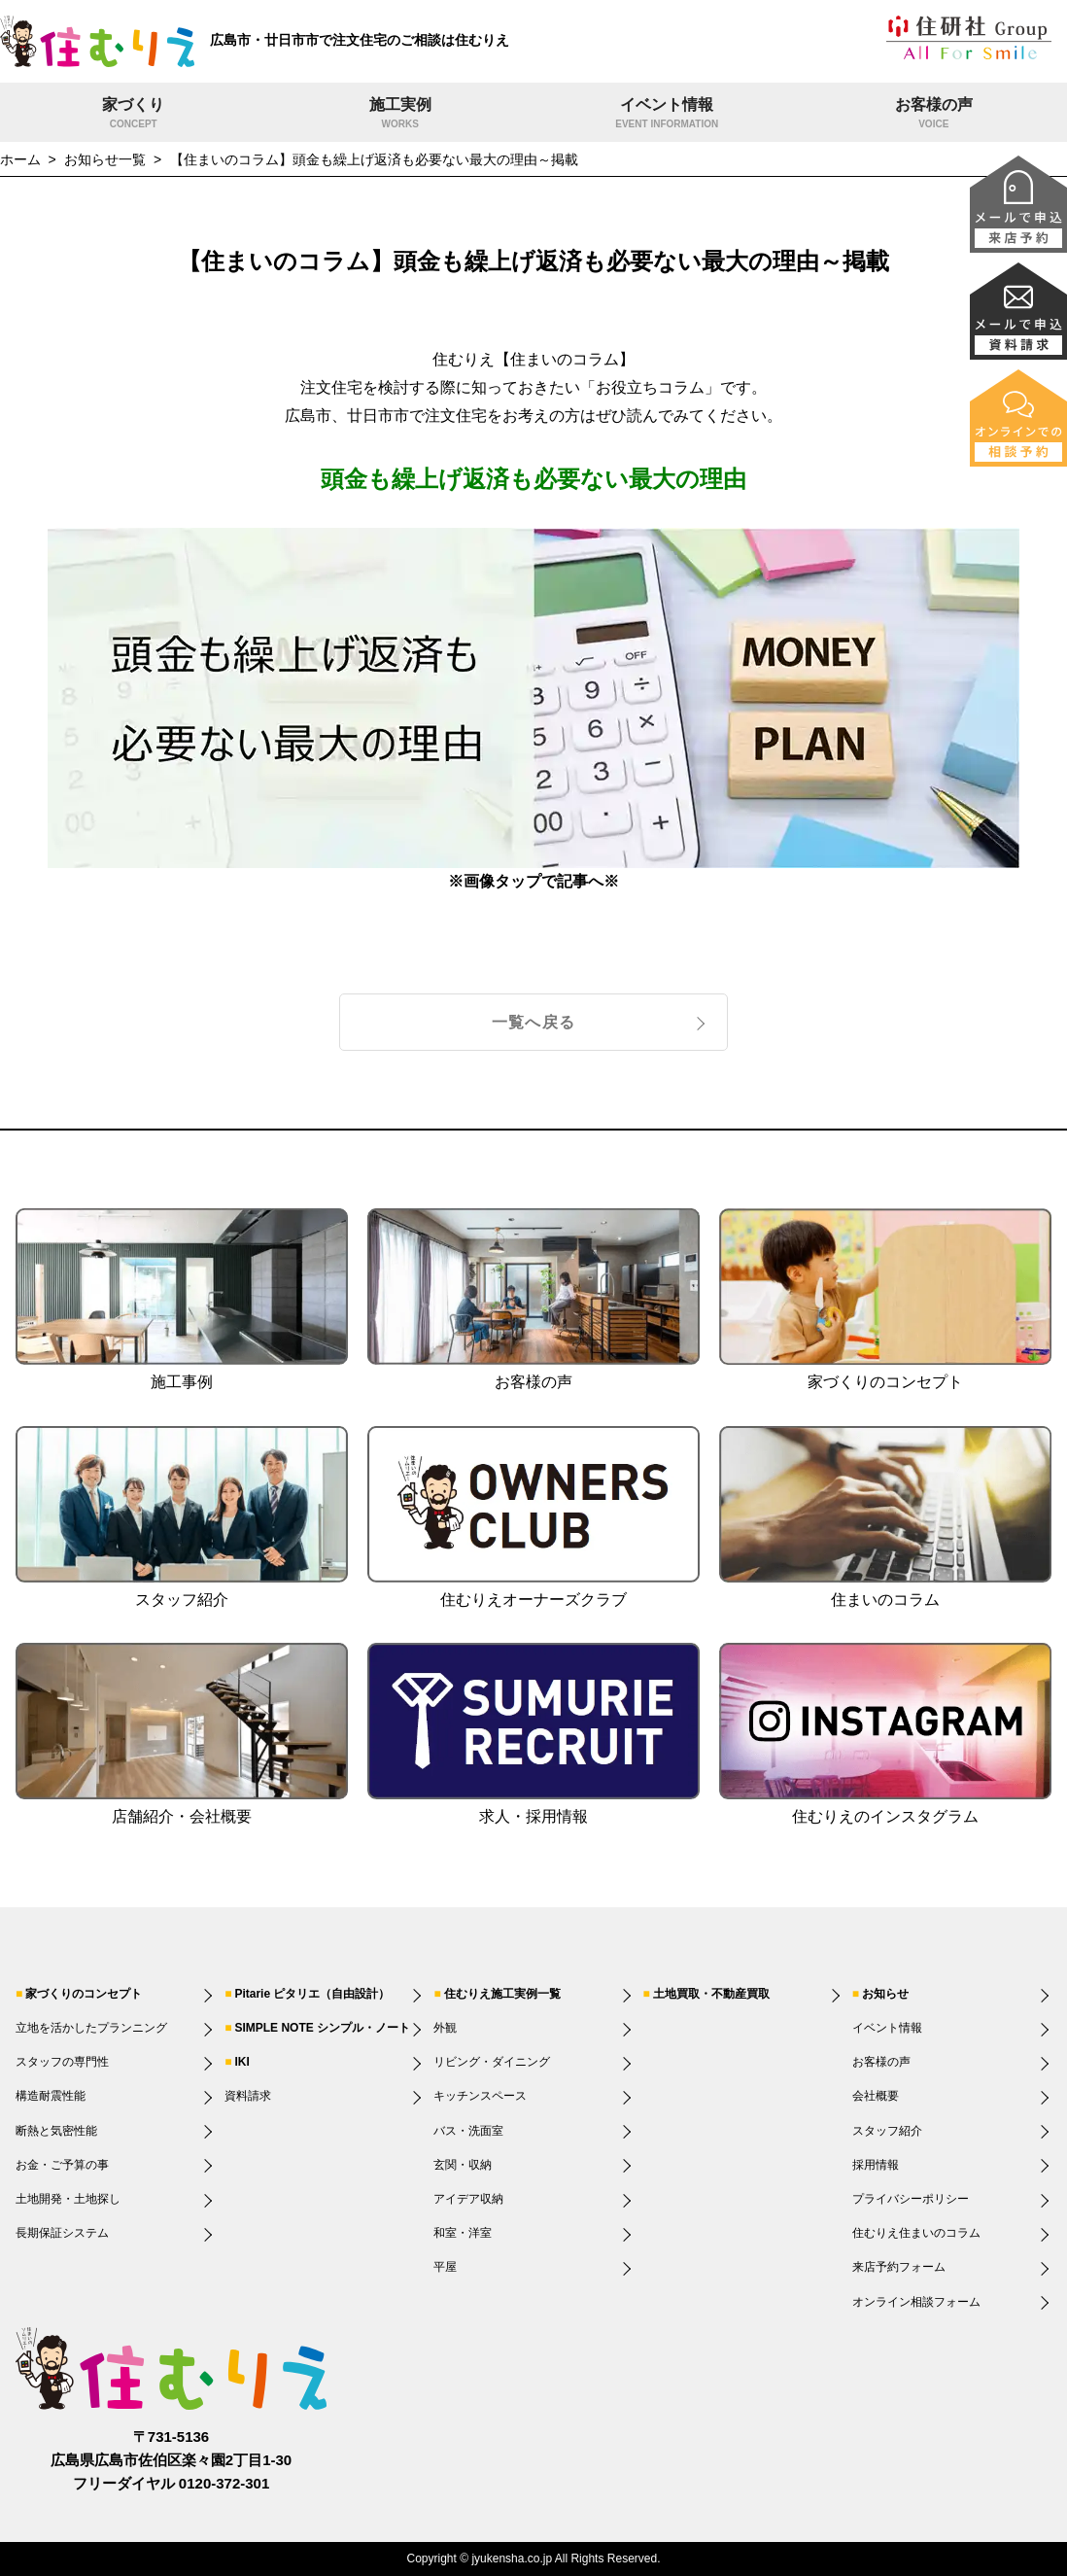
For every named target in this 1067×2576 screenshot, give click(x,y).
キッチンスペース (480, 2096)
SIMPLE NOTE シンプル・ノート (322, 2028)
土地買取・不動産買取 (711, 1994)
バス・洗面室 (468, 2131)
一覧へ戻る (533, 1022)
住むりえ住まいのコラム (916, 2233)
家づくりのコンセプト (83, 1994)
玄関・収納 (462, 2165)
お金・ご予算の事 (62, 2165)
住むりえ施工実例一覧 (502, 1994)
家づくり (134, 114)
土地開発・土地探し (68, 2199)
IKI (241, 2062)
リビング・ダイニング (491, 2062)
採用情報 (875, 2165)
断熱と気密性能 (56, 2131)
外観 (445, 2028)
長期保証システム (62, 2233)
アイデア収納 (468, 2199)
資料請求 (247, 2096)
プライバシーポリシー (910, 2199)
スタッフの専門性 (62, 2062)
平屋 (445, 2267)
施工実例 (401, 114)
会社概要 (875, 2096)
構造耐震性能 (51, 2096)
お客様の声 (934, 114)
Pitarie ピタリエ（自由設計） (312, 1994)
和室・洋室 (462, 2233)
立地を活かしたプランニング (91, 2028)
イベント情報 (667, 114)
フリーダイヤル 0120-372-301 (171, 2483)
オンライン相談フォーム (916, 2302)
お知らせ (885, 1994)
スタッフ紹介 (887, 2131)
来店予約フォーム (899, 2267)
